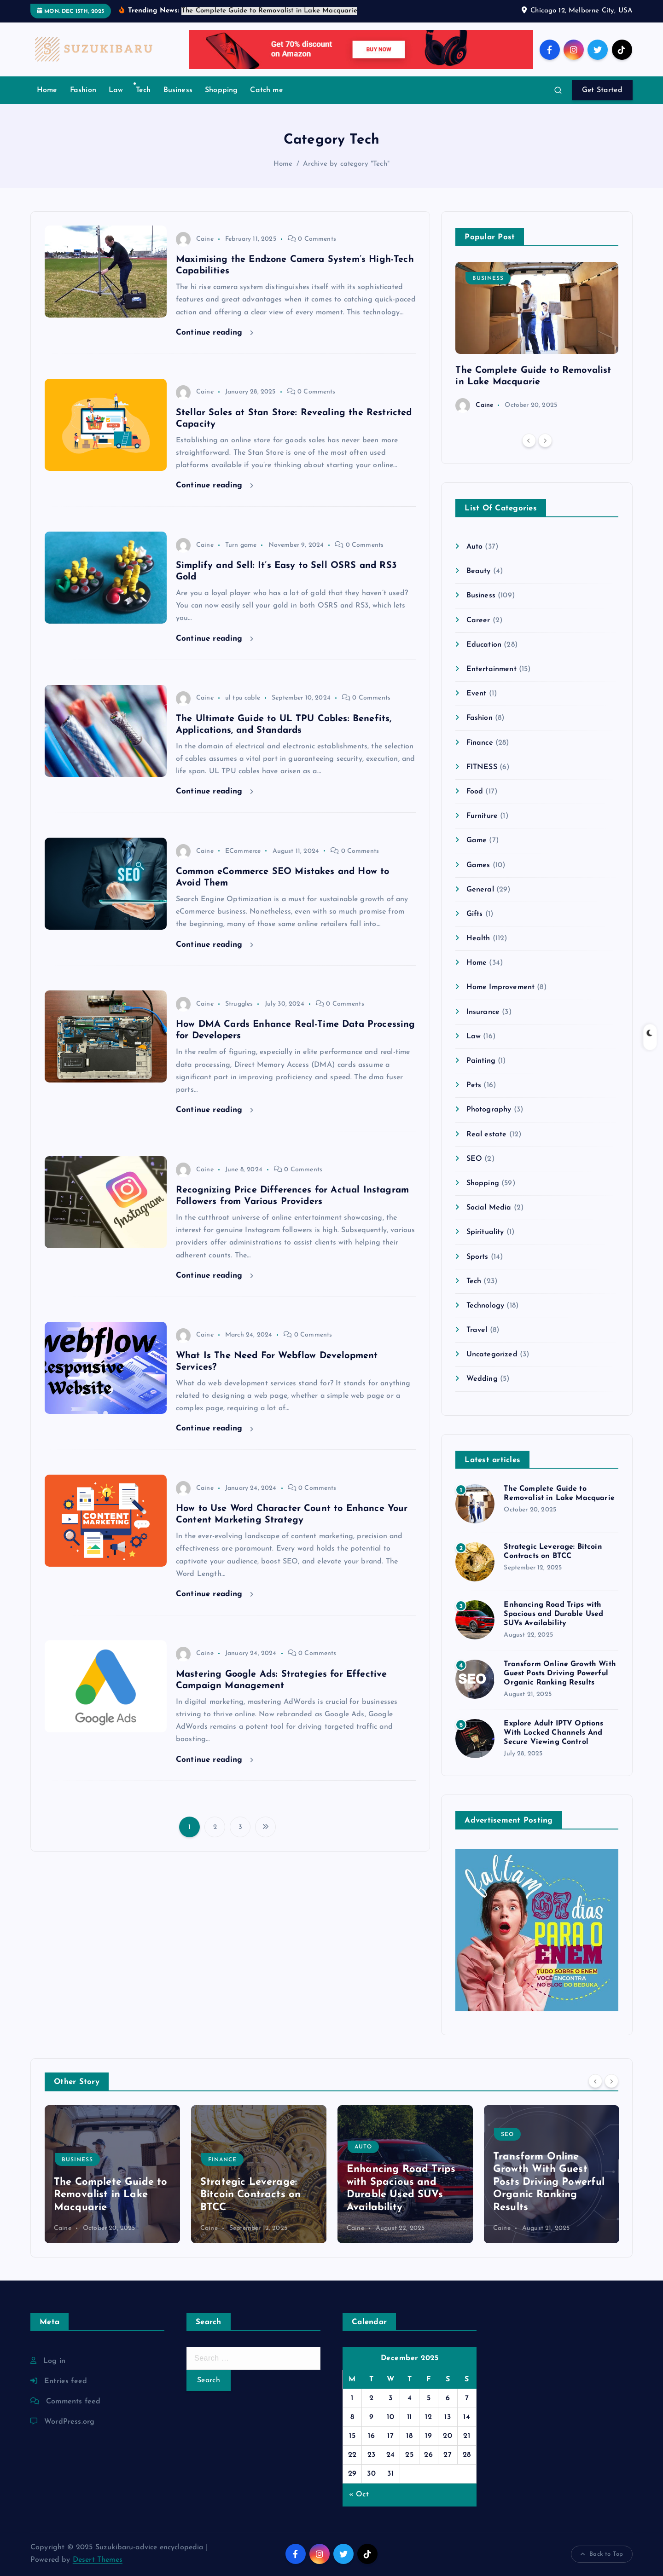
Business (177, 90)
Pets (474, 1085)
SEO (474, 1159)
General (480, 889)
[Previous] (529, 440)
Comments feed (73, 2401)
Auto (474, 546)
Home (47, 90)
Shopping (221, 90)
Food (474, 791)
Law (116, 90)
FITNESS (481, 767)
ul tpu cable (242, 698)
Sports (477, 1257)
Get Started (602, 90)
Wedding (482, 1379)
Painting (480, 1061)
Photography (489, 1109)
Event (476, 693)
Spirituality (485, 1232)
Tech (143, 90)
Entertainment (491, 669)
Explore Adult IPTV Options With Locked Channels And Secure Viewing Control (553, 1733)
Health (478, 938)
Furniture (482, 816)
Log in (54, 2361)
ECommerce (243, 851)
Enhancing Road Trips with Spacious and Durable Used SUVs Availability (553, 1614)
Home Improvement (500, 987)
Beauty (478, 571)
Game (476, 840)
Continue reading (214, 332)
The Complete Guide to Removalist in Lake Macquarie (110, 2195)
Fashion (83, 90)
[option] (536, 337)
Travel (477, 1330)
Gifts (474, 914)
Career (478, 620)
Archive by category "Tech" (346, 164)
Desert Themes (97, 2560)
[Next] (545, 440)
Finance (479, 743)
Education (483, 644)
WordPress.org (69, 2421)
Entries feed (65, 2381)
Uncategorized (492, 1354)
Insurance (483, 1012)
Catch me (266, 90)
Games (478, 865)
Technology (485, 1305)
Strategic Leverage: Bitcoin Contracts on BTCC (250, 2195)
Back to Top (602, 2554)
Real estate (486, 1134)
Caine (195, 239)
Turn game (240, 545)
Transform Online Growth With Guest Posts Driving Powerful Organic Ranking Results (560, 1673)
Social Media (489, 1207)
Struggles (239, 1004)
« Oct (359, 2494)
